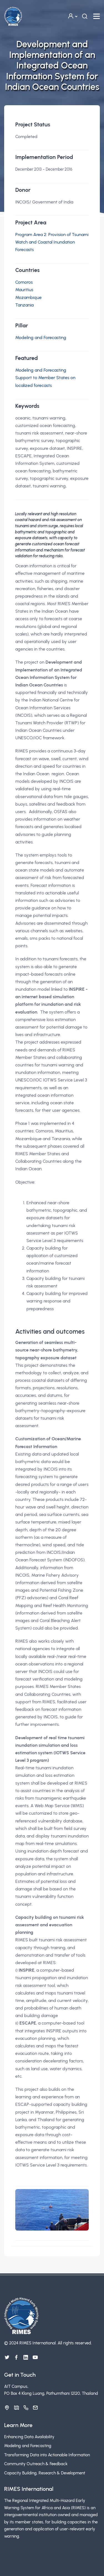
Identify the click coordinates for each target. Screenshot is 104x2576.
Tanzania (24, 305)
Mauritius (24, 289)
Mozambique (28, 297)
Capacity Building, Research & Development (44, 2473)
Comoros (24, 282)
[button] (72, 16)
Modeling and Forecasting (40, 337)
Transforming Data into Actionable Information (47, 2454)
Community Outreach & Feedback (36, 2463)
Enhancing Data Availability (29, 2436)
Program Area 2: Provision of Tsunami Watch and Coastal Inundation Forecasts (51, 242)
